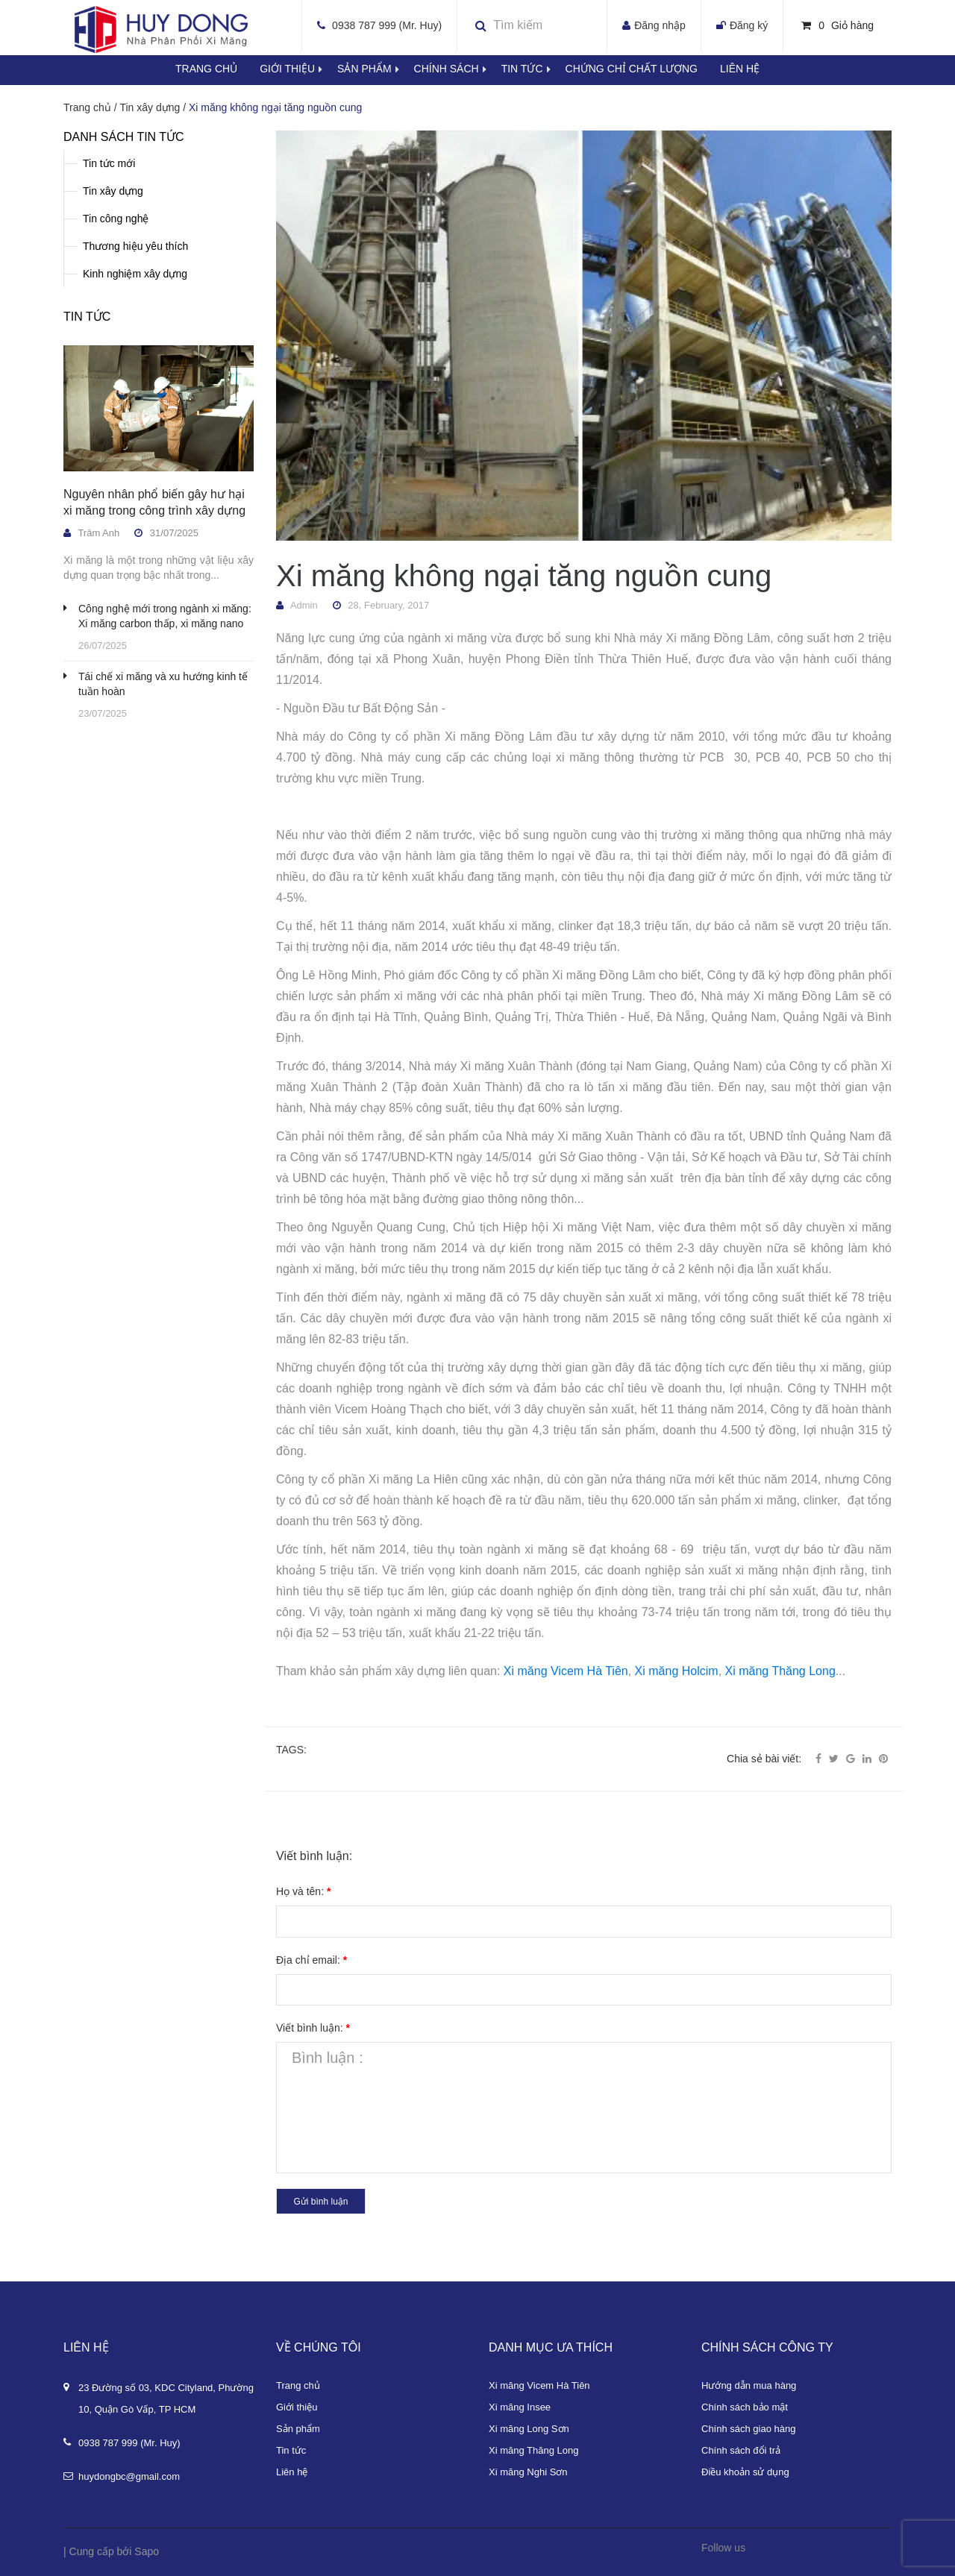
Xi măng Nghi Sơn (528, 2472)
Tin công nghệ (115, 218)
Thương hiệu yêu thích (135, 246)
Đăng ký (749, 25)
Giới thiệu (298, 69)
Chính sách (457, 69)
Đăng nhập (660, 25)
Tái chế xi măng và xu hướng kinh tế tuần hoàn (163, 683)
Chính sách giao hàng (748, 2428)
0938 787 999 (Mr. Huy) (387, 25)
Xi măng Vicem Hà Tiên (566, 1671)
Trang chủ (206, 69)
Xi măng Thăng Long (780, 1671)
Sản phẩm (298, 2428)
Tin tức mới (109, 163)
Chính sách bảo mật (744, 2407)
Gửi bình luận (320, 2201)
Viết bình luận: (313, 2028)
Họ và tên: (303, 1891)
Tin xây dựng (113, 191)
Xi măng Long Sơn (529, 2428)
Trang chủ (298, 2385)
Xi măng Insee (520, 2407)
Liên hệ (740, 69)
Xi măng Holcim (676, 1671)
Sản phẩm (375, 69)
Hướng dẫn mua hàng (748, 2385)
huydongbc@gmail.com (129, 2476)
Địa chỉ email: (311, 1960)
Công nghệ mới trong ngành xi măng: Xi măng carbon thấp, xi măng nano (164, 616)
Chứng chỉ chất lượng (632, 69)
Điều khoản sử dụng (745, 2472)
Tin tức (533, 69)
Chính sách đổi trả (740, 2450)
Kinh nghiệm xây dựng (135, 274)
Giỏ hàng (837, 25)
